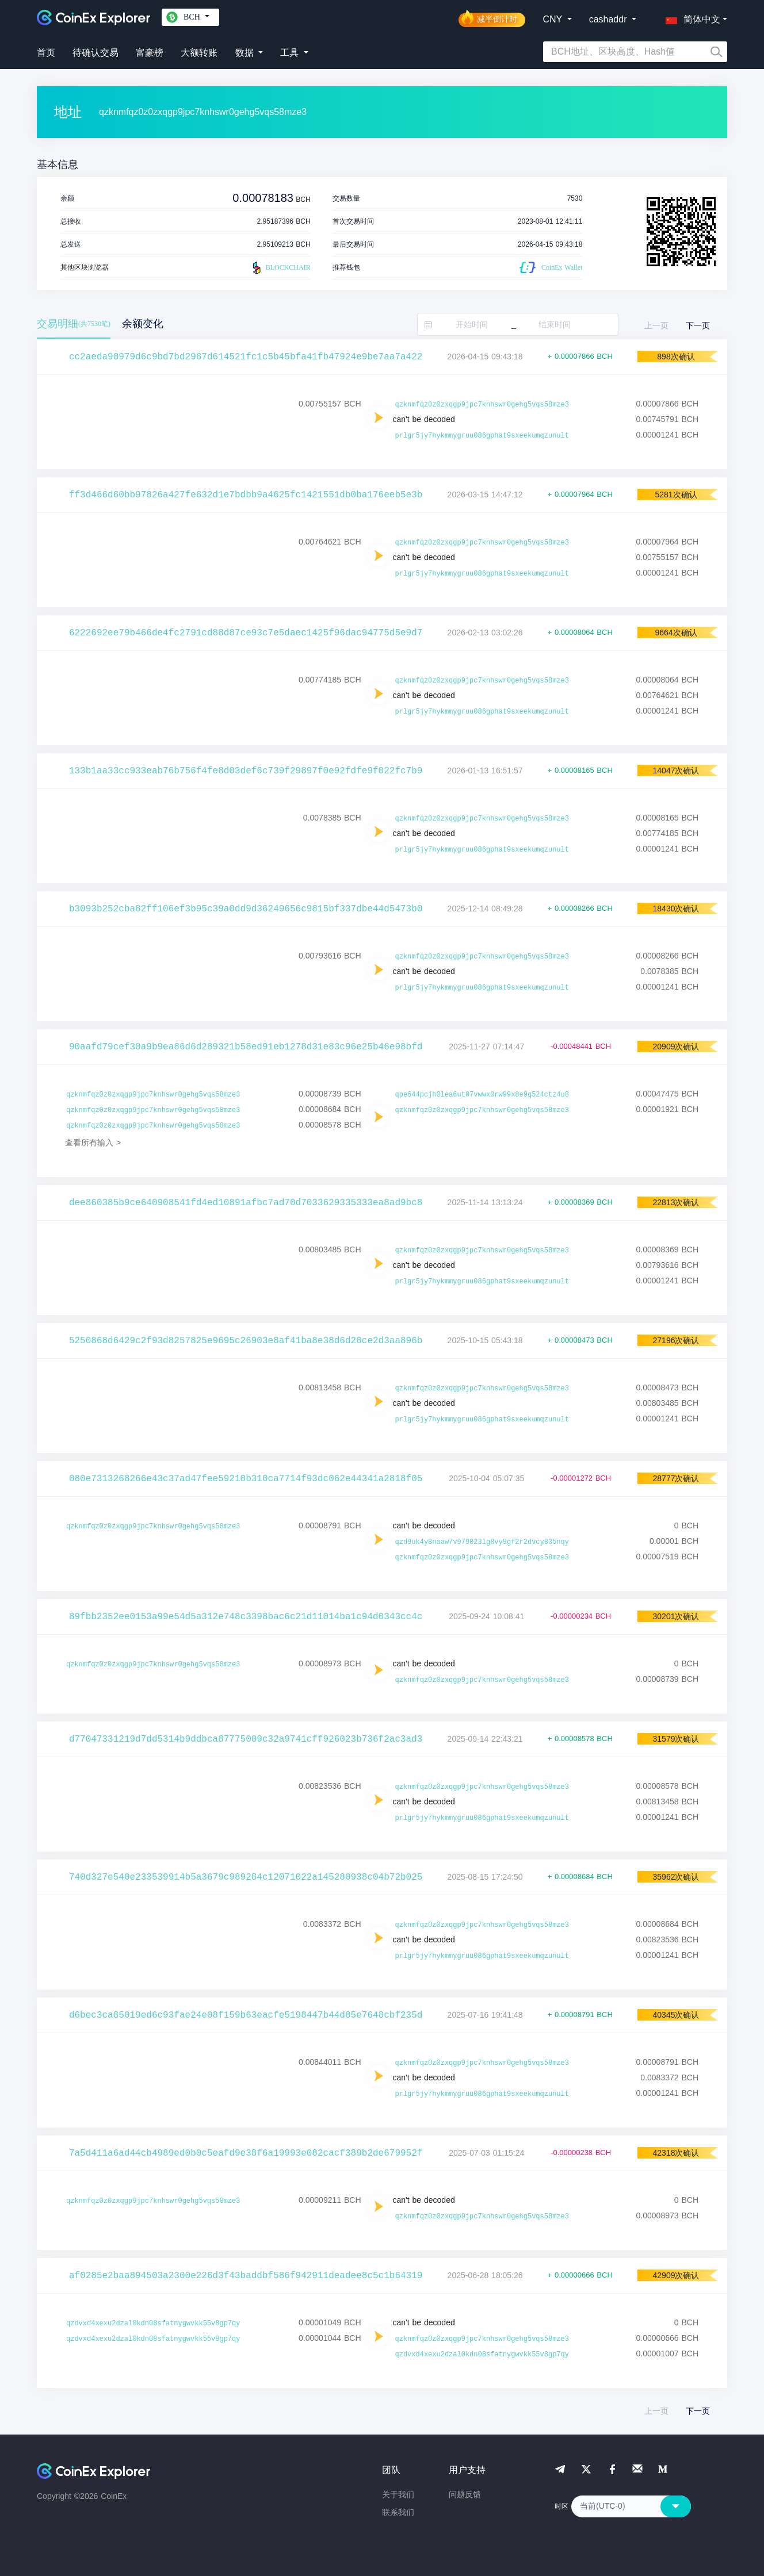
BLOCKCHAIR (280, 268)
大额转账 (199, 52)
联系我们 (398, 2512)
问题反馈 (465, 2494)
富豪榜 (149, 52)
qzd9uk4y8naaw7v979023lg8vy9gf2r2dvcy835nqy (482, 1542)
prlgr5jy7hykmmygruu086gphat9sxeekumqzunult (482, 436)
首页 (46, 52)
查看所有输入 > (93, 1142)
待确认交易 (95, 52)
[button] (690, 17)
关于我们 (398, 2494)
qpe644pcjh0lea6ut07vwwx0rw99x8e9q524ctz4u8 (482, 1095)
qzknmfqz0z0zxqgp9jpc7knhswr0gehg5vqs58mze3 (482, 405)
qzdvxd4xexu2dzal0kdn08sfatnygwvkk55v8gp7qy (153, 2324)
